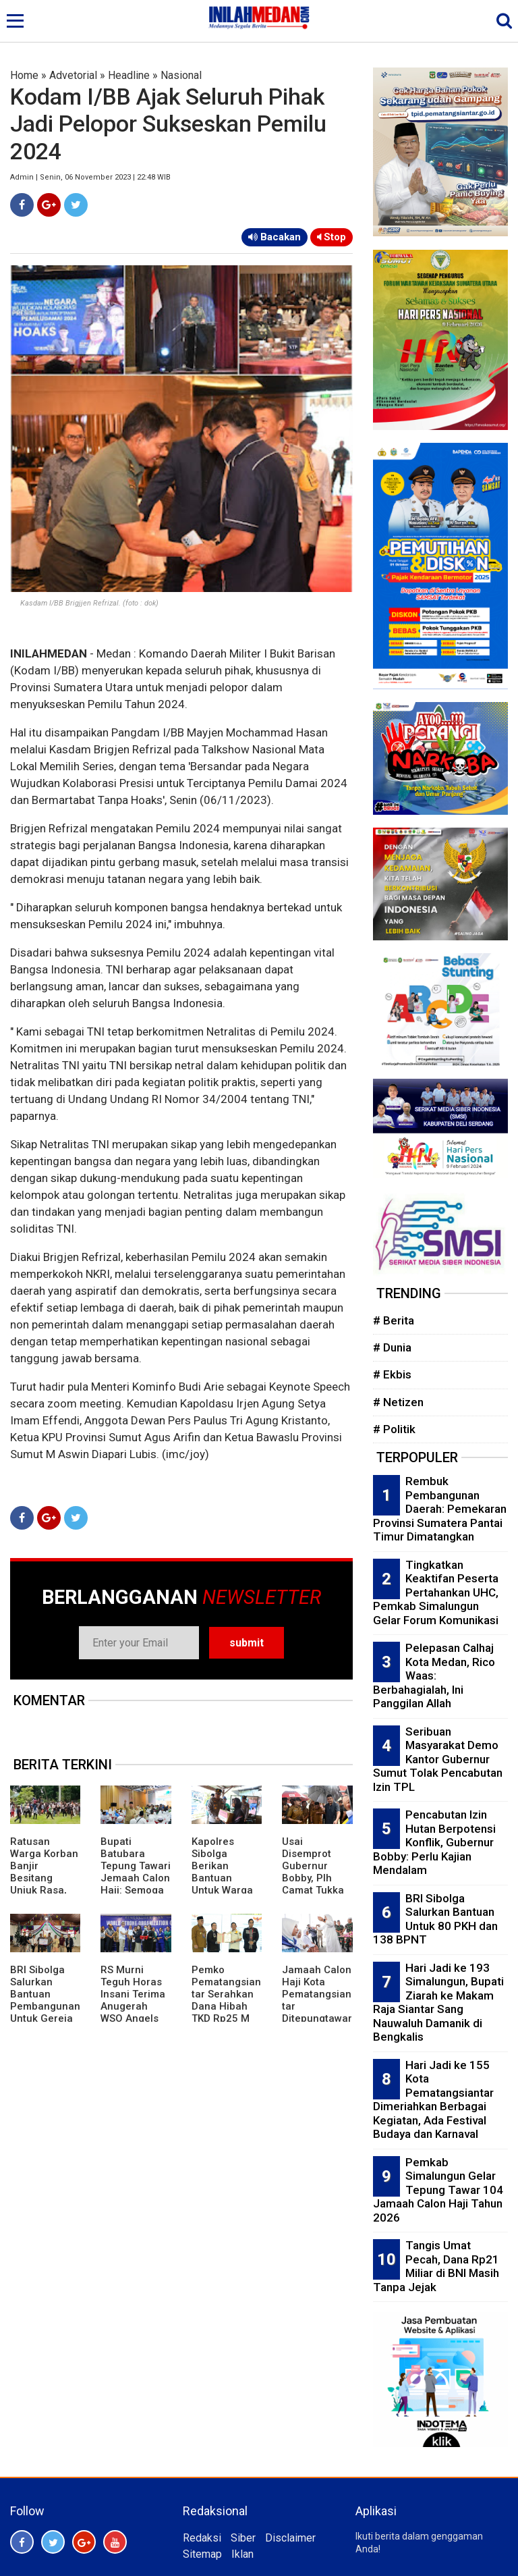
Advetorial (73, 75)
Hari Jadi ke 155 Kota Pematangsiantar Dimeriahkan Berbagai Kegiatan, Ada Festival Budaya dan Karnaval (433, 2099)
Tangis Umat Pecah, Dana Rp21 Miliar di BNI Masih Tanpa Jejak (436, 2266)
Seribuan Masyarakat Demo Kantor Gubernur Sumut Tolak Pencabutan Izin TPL (437, 1759)
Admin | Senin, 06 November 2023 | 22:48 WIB (90, 177)
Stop (331, 237)
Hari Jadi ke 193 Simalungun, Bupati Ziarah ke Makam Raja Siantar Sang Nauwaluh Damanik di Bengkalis (438, 2002)
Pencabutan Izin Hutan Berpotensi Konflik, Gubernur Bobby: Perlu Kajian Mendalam (434, 1842)
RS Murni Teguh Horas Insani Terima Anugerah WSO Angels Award (132, 2000)
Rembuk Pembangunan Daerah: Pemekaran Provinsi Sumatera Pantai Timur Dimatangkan (440, 1508)
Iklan (242, 2554)
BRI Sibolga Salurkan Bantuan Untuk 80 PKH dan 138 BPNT (435, 1919)
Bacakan (274, 237)
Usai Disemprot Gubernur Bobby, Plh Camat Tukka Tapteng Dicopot (313, 1878)
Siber (243, 2537)
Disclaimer (290, 2537)
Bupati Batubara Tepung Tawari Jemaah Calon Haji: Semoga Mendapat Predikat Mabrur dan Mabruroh (135, 1890)
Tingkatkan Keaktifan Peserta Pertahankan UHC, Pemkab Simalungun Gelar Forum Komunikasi (435, 1592)
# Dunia (392, 1347)
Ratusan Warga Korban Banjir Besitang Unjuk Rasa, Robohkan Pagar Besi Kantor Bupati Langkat (44, 1890)
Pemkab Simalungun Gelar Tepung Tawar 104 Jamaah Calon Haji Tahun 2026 (438, 2189)
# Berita (393, 1320)
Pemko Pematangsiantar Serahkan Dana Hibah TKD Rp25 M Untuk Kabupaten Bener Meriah (226, 2012)
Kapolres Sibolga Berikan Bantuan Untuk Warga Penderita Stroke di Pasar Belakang (222, 1890)
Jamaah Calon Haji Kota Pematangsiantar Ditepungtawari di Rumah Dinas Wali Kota (317, 2012)
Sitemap (202, 2554)
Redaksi (202, 2537)
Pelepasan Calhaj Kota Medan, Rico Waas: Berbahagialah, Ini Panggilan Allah (434, 1675)
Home (24, 75)
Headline (129, 75)
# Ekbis (392, 1374)
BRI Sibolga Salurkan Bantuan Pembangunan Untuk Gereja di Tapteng (45, 2000)
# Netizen (398, 1402)
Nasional (181, 75)
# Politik (394, 1429)
